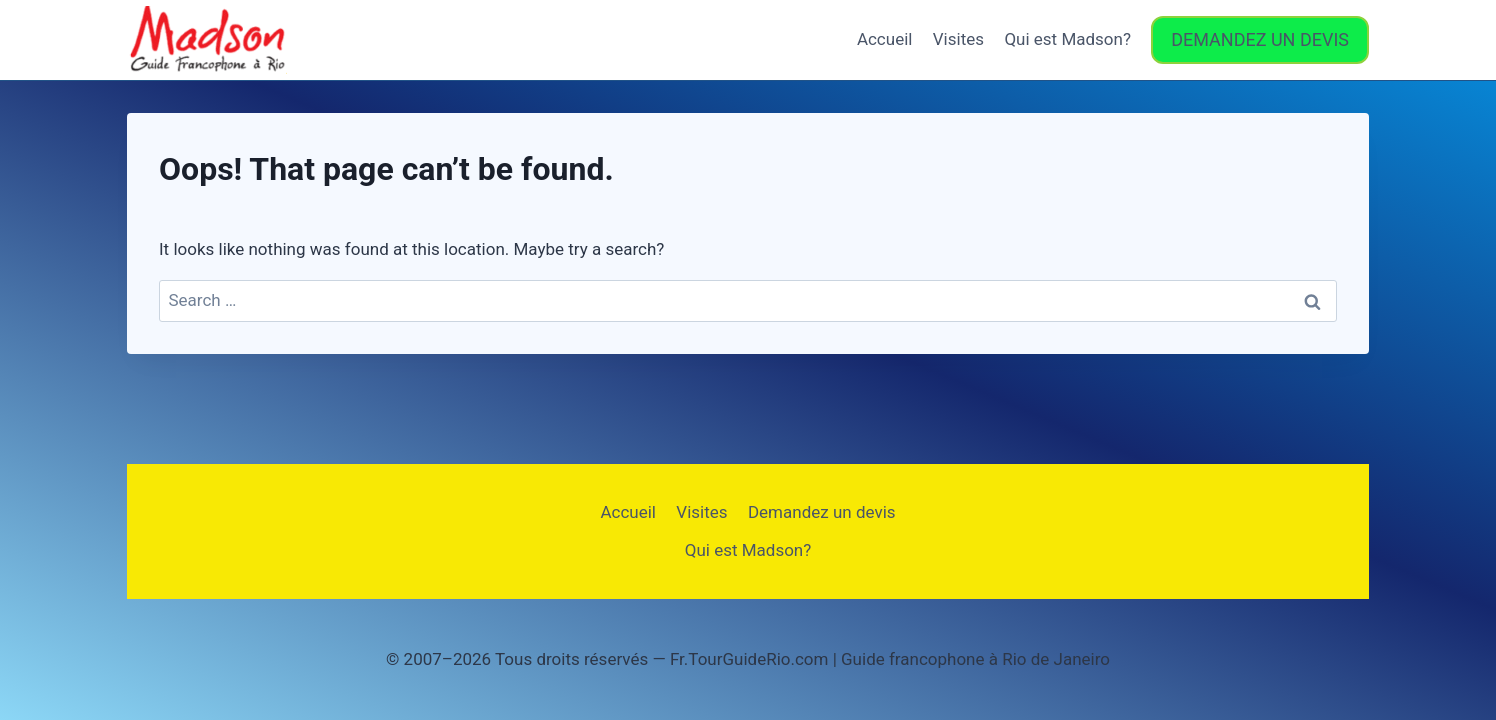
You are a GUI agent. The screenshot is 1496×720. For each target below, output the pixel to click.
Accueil (885, 39)
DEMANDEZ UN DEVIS (1260, 39)
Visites (958, 39)
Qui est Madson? (1067, 39)
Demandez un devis (822, 512)
